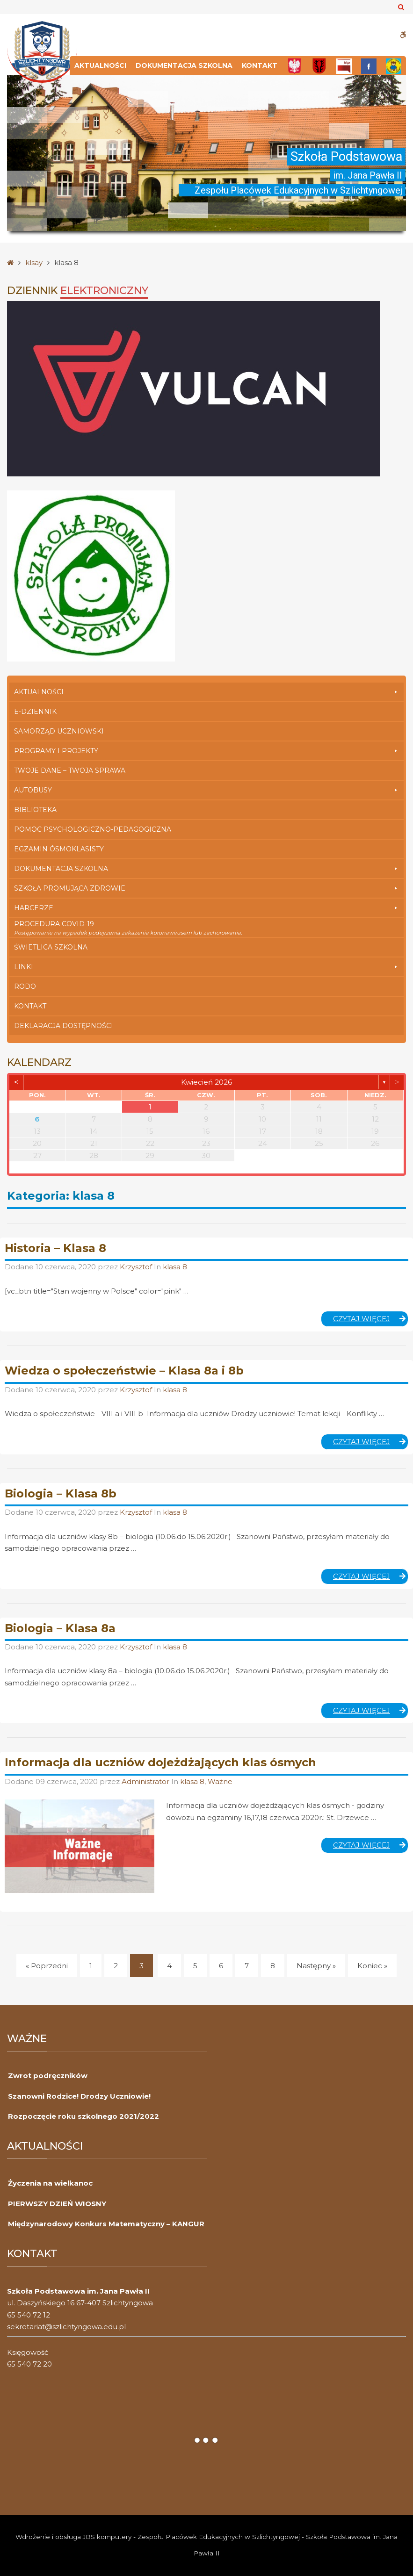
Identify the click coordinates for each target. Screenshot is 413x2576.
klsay (34, 262)
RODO (25, 986)
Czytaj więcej (370, 1320)
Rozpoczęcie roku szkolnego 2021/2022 (83, 2116)
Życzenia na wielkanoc (50, 2183)
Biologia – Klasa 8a (60, 1628)
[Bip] (344, 65)
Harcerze (206, 908)
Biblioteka (35, 810)
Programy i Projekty (206, 750)
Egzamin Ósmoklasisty (59, 849)
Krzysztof (137, 1266)
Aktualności (100, 65)
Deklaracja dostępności (63, 1026)
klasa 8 (175, 1266)
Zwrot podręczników (47, 2075)
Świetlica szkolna (50, 947)
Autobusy (206, 790)
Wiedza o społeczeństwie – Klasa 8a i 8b (124, 1370)
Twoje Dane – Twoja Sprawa (69, 770)
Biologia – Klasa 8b (60, 1493)
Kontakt (259, 65)
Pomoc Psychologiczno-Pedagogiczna (92, 829)
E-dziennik (35, 711)
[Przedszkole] (393, 65)
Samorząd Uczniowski (59, 731)
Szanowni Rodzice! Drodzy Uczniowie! (79, 2096)
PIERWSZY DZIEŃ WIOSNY (57, 2203)
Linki (206, 966)
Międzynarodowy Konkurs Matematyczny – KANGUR (106, 2223)
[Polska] (294, 65)
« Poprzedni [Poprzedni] (47, 1965)
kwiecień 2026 (206, 1082)
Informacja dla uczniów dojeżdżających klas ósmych (160, 1762)
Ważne (220, 1781)
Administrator (146, 1781)
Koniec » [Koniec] (372, 1965)
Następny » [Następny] (316, 1965)
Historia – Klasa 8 (55, 1248)
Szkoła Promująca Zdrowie (206, 888)
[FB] (368, 65)
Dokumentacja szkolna (184, 65)
